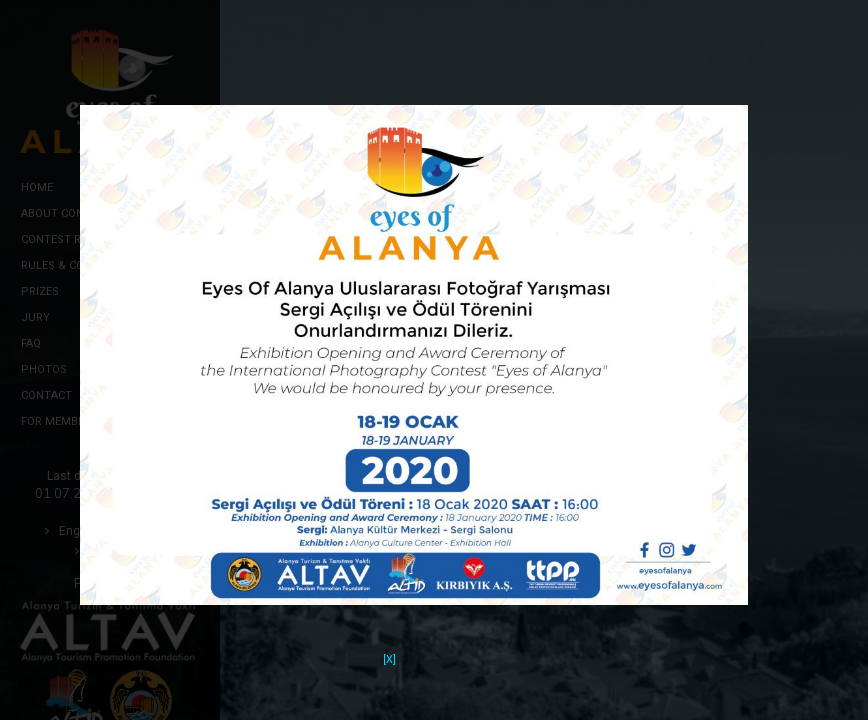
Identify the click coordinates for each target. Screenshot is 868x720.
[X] (389, 646)
